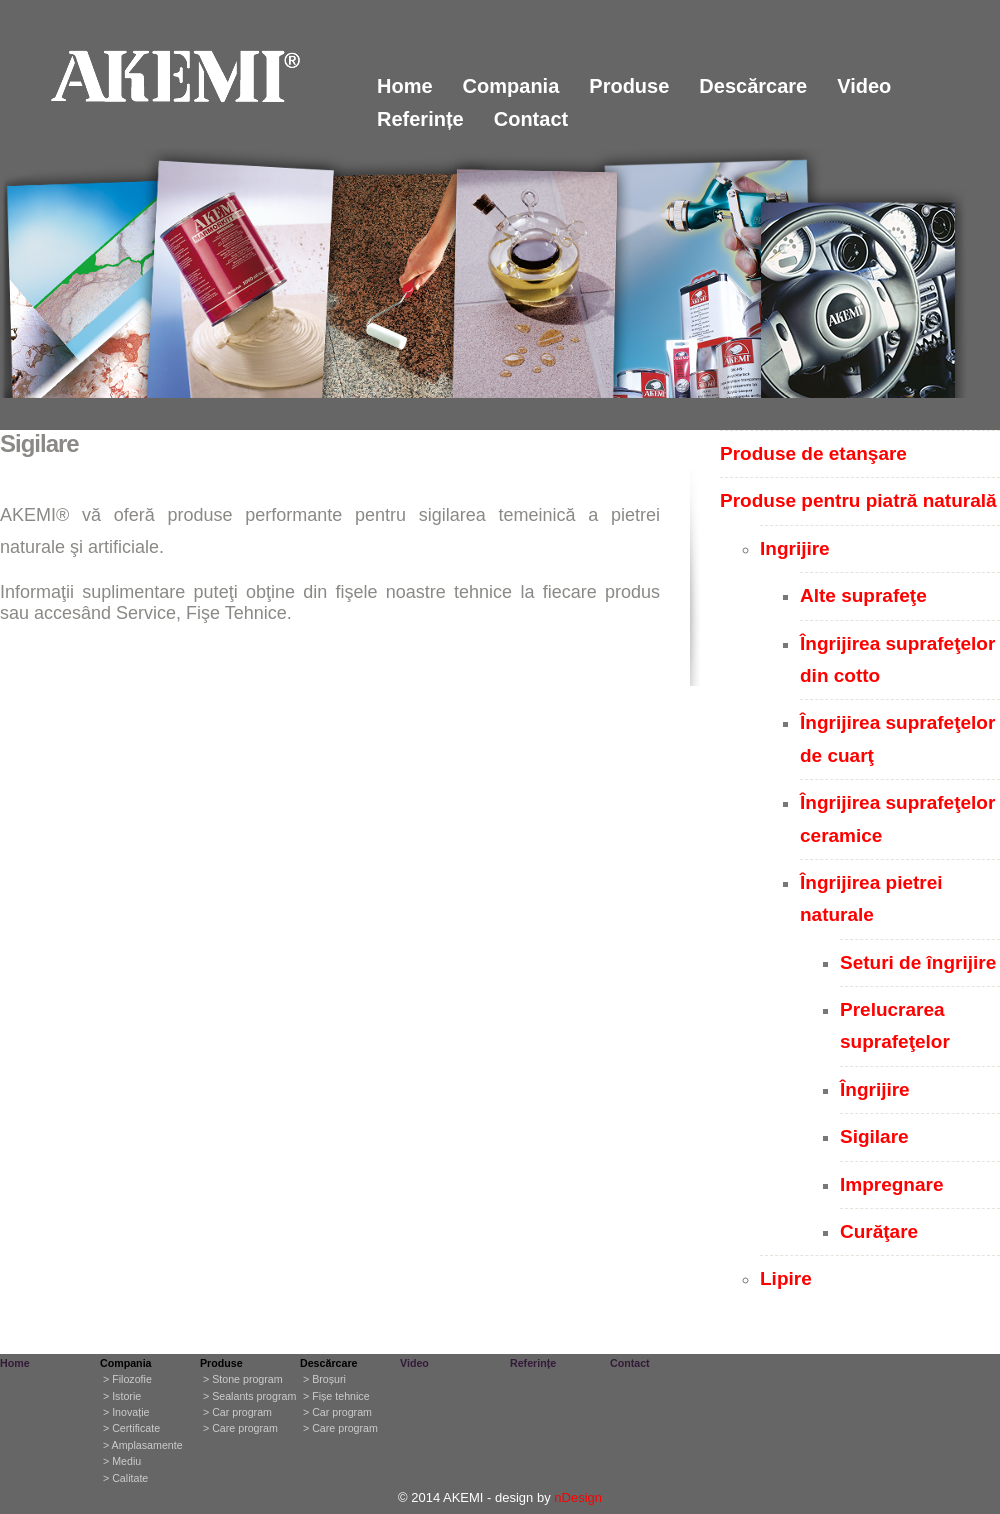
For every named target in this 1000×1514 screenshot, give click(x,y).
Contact (531, 119)
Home (405, 86)
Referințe (420, 119)
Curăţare (879, 1231)
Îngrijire (875, 1089)
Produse (629, 86)
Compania (511, 86)
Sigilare (874, 1136)
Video (864, 86)
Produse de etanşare (813, 453)
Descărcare (753, 86)
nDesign (578, 1497)
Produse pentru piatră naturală (858, 500)
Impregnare (891, 1184)
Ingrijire (795, 548)
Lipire (786, 1278)
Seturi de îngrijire (918, 962)
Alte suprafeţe (863, 595)
